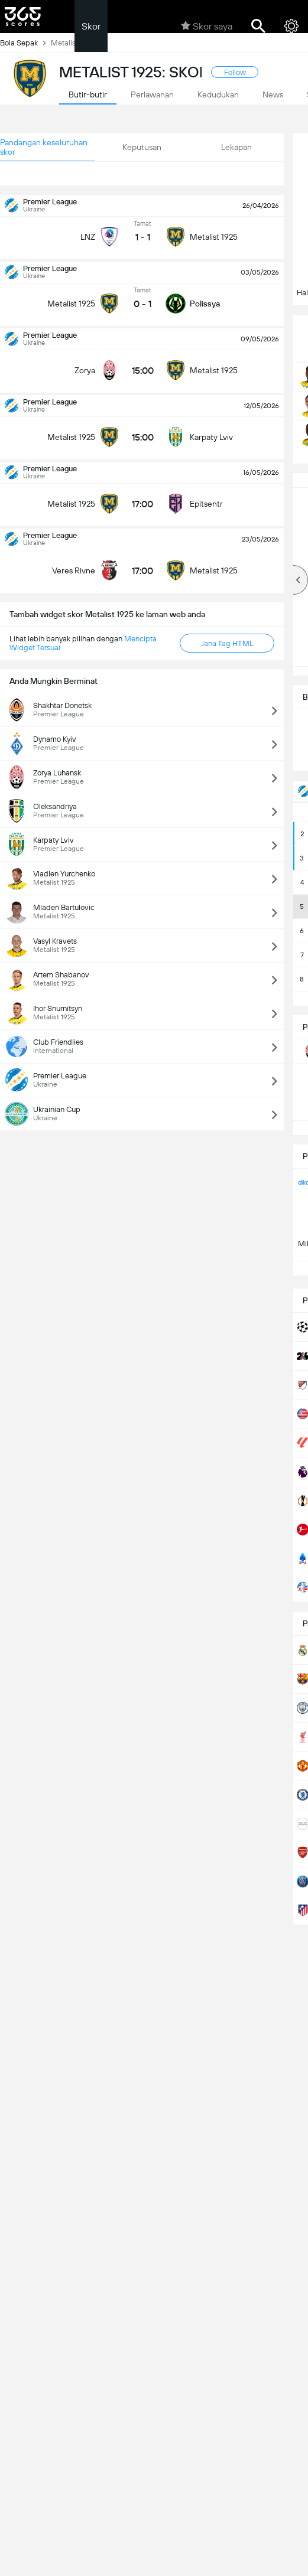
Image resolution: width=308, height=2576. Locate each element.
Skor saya (206, 25)
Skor (91, 26)
